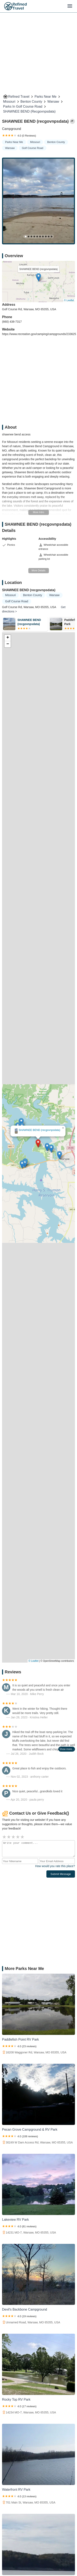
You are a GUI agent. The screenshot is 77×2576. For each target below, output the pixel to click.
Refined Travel (18, 96)
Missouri (9, 101)
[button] (38, 277)
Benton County (31, 101)
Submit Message (61, 1874)
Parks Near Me (45, 96)
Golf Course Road (32, 148)
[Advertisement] (38, 51)
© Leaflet (69, 300)
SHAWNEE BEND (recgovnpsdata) (29, 111)
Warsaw (53, 101)
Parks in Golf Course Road (22, 106)
